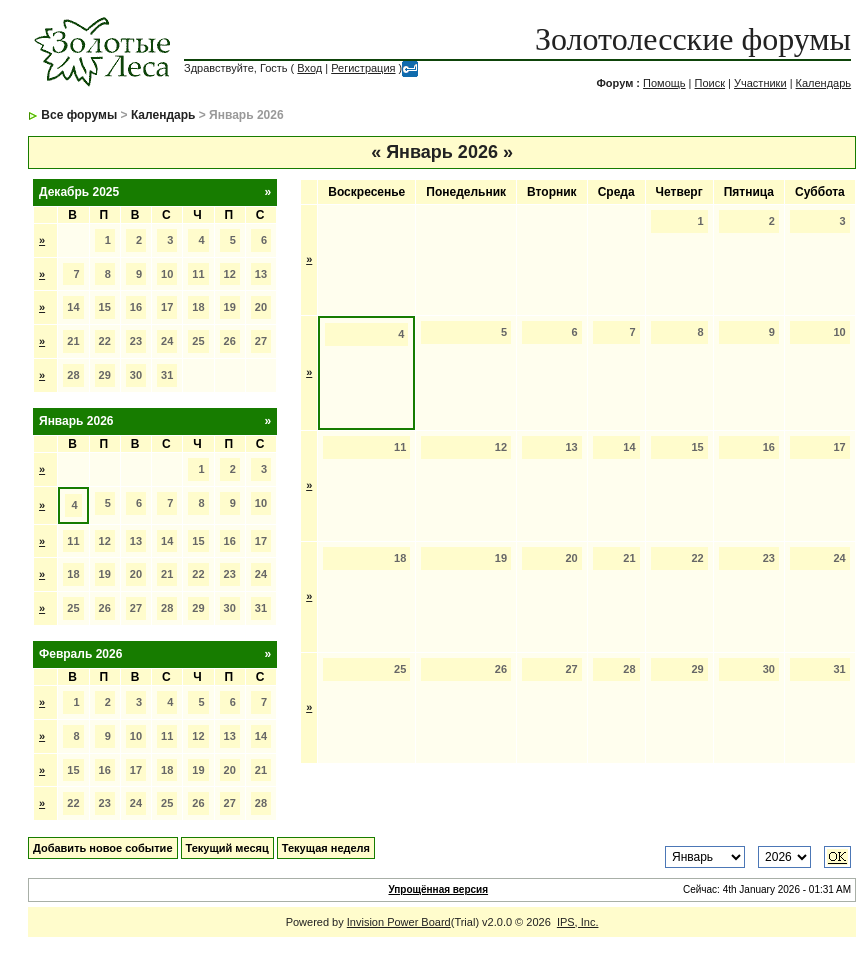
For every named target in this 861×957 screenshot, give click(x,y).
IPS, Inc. (578, 922)
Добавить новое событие (103, 848)
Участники (760, 83)
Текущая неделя (326, 848)
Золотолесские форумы (693, 39)
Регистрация (363, 68)
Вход (309, 68)
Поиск (710, 83)
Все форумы (79, 115)
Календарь (824, 83)
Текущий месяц (227, 848)
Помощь (664, 83)
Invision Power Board (399, 922)
